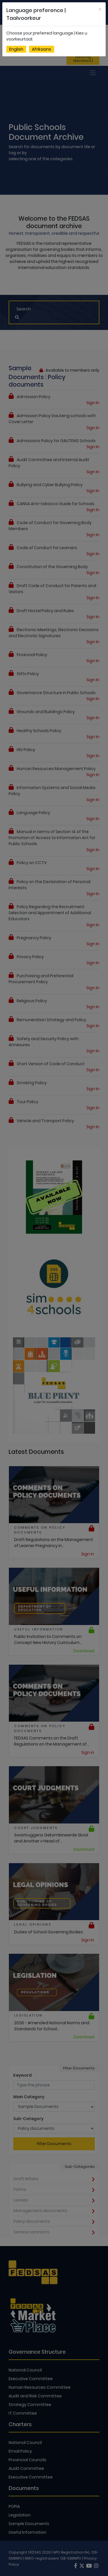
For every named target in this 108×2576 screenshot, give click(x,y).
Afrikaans (41, 49)
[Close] (100, 9)
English (16, 49)
